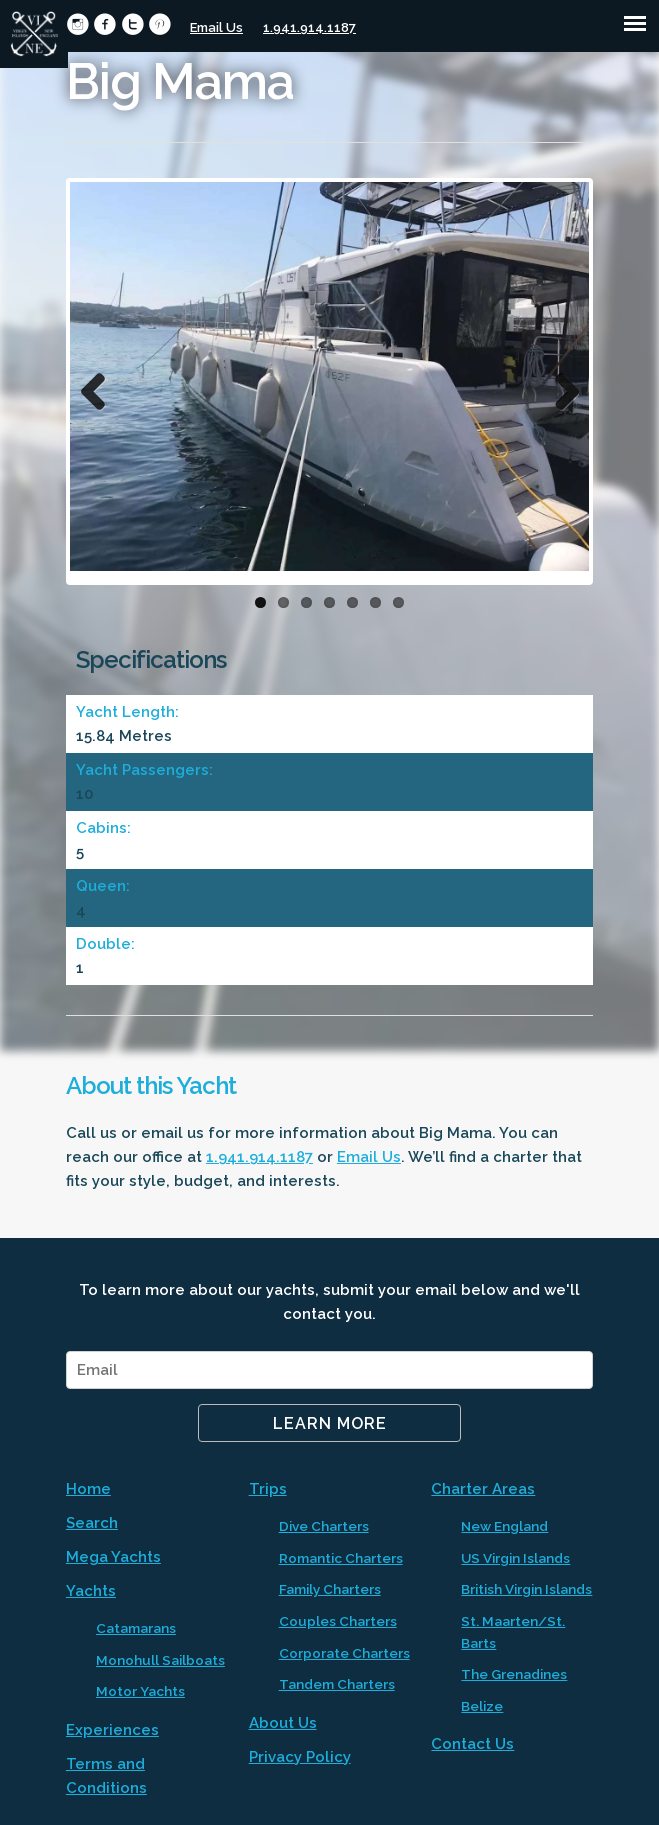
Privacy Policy (300, 1757)
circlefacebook (104, 24)
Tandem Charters (337, 1684)
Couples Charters (338, 1621)
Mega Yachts (113, 1557)
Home (88, 1489)
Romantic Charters (341, 1558)
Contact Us (472, 1744)
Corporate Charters (344, 1653)
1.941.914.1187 (309, 27)
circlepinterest (159, 24)
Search (92, 1523)
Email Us (216, 27)
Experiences (112, 1730)
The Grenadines (514, 1674)
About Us (283, 1723)
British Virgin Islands (526, 1589)
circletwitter (132, 24)
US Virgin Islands (515, 1558)
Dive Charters (324, 1526)
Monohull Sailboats (160, 1660)
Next (559, 387)
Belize (482, 1706)
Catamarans (136, 1628)
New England (504, 1526)
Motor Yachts (140, 1691)
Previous (100, 387)
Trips (268, 1489)
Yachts (91, 1591)
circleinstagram (77, 24)
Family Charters (330, 1589)
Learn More (330, 1423)
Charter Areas (483, 1489)
